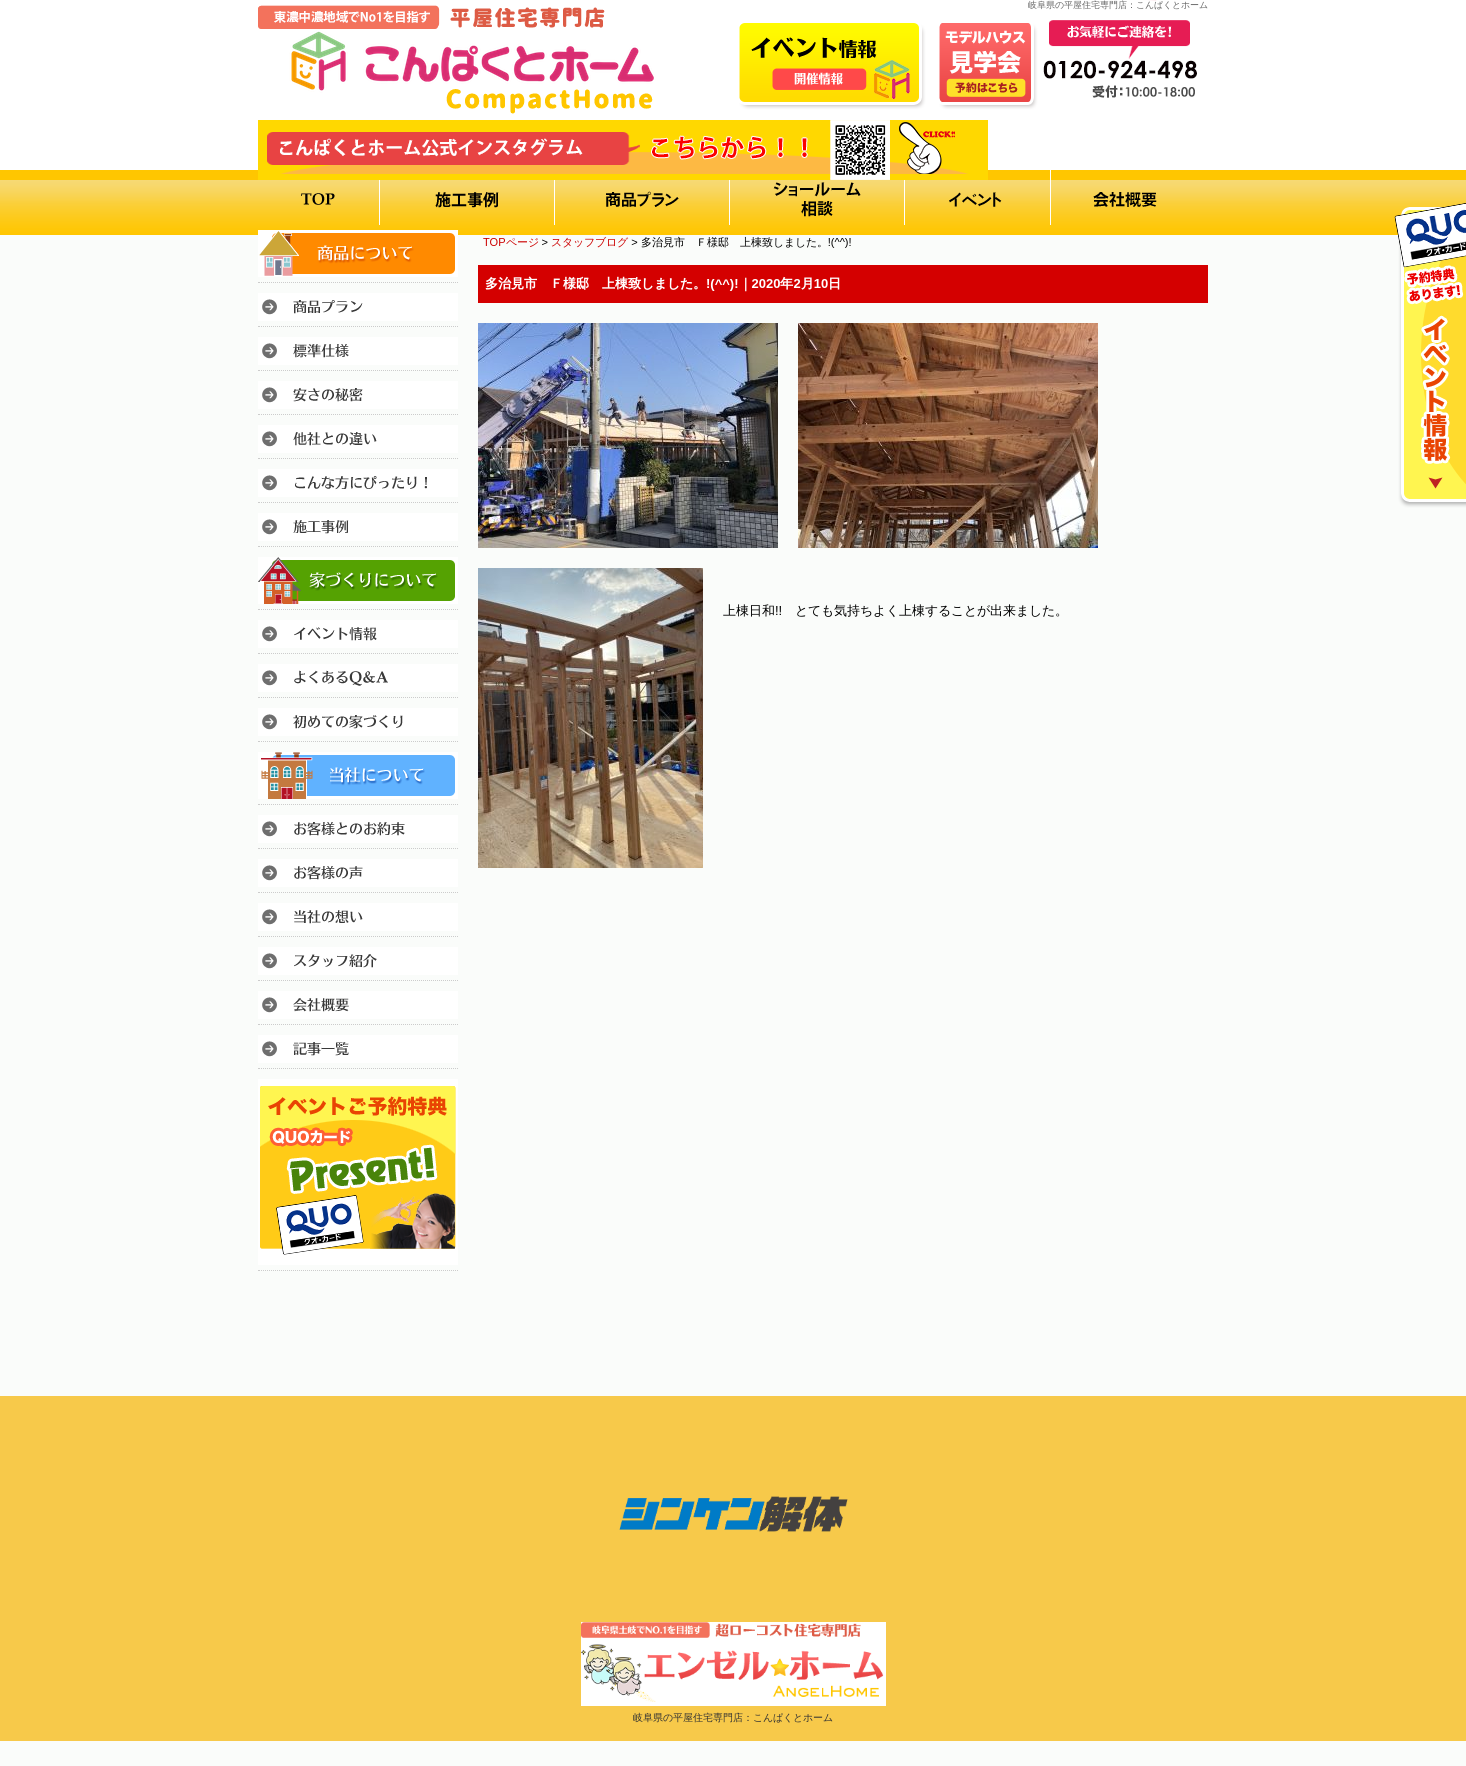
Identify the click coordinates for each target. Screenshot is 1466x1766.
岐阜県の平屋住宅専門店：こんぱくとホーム (733, 1717)
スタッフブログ (589, 242)
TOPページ (511, 242)
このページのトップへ (1157, 923)
